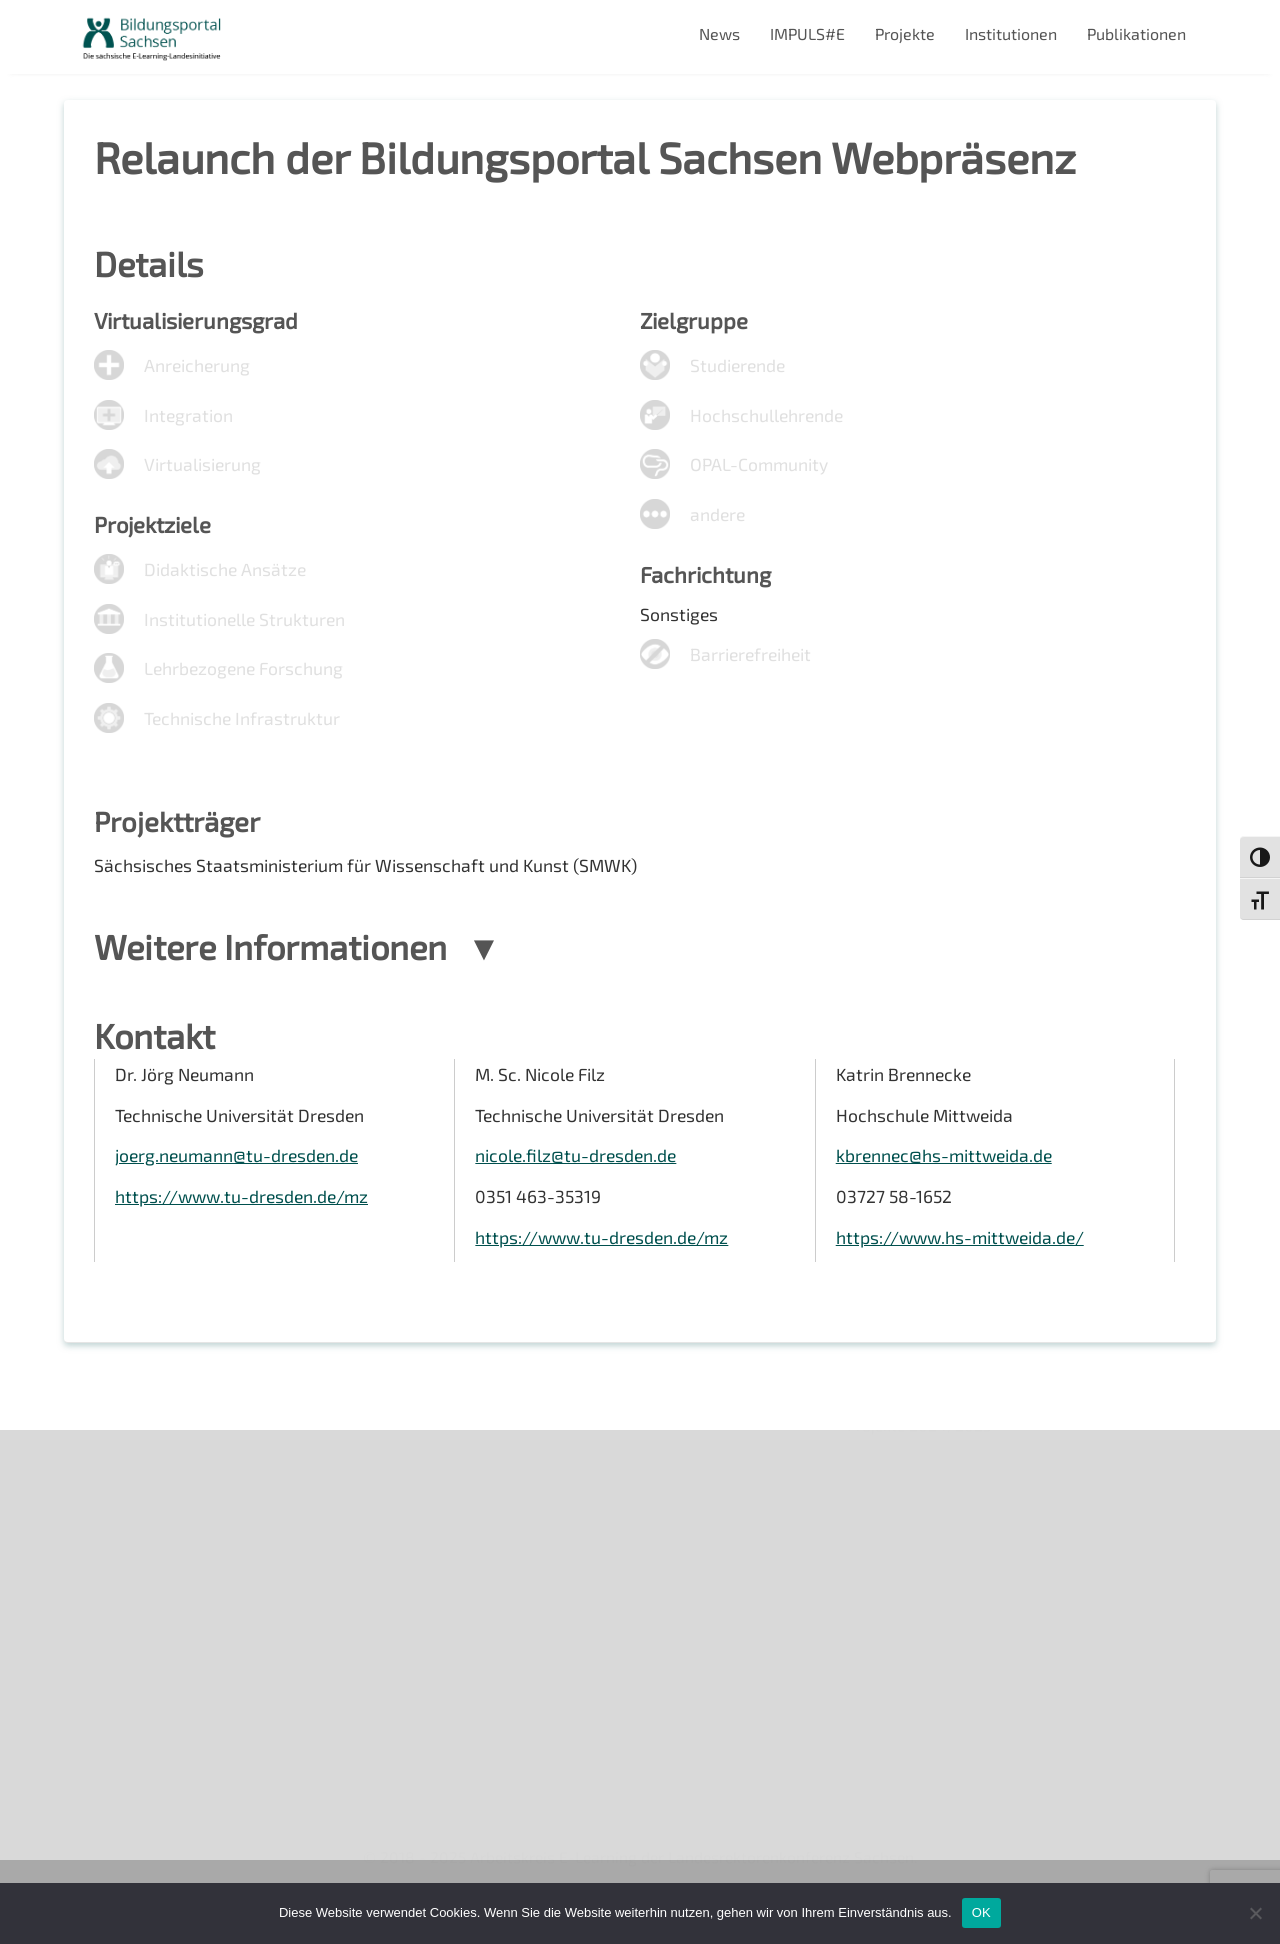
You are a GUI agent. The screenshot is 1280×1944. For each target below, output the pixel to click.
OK (981, 1912)
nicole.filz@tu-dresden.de (577, 1176)
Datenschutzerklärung (160, 1651)
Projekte (905, 33)
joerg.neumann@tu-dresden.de (240, 1176)
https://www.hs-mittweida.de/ (963, 1259)
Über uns (111, 1479)
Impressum (119, 1616)
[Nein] (1255, 1913)
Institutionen (1011, 33)
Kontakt (107, 1582)
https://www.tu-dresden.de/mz (245, 1217)
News (719, 33)
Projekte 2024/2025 (921, 1752)
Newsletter (120, 1514)
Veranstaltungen (139, 1548)
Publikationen (1136, 33)
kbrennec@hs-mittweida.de (947, 1176)
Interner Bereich (137, 1685)
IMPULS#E (807, 33)
